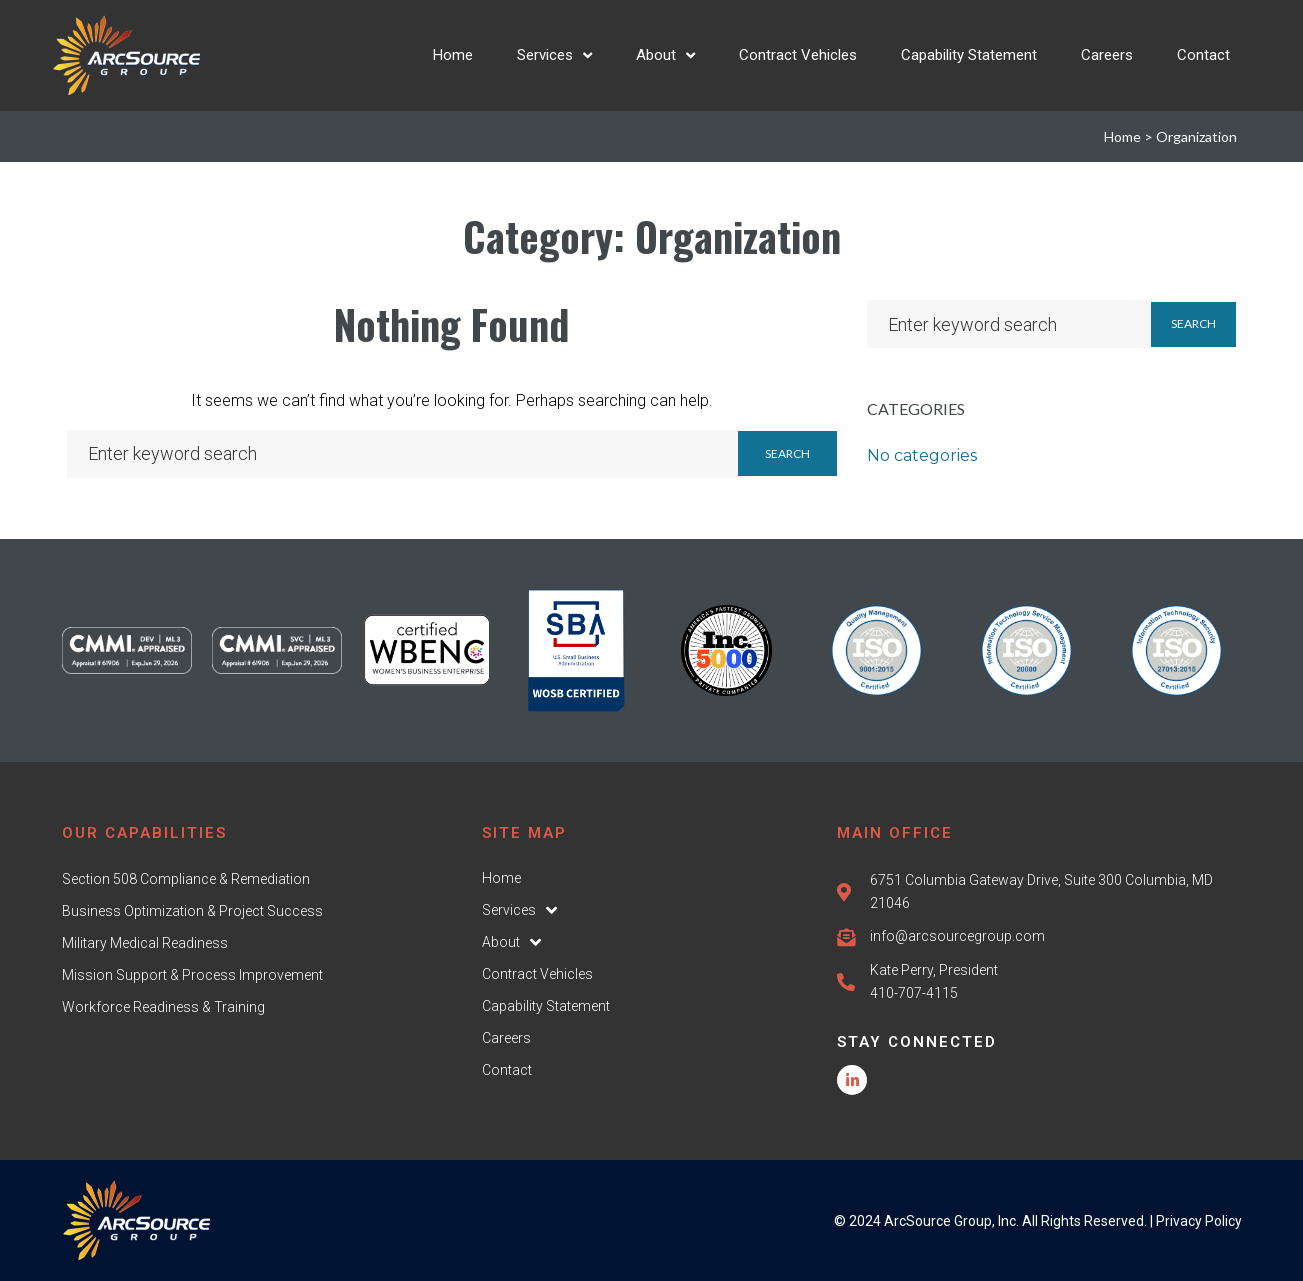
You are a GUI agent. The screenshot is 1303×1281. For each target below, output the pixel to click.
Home (1122, 136)
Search (787, 453)
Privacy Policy (1199, 1221)
